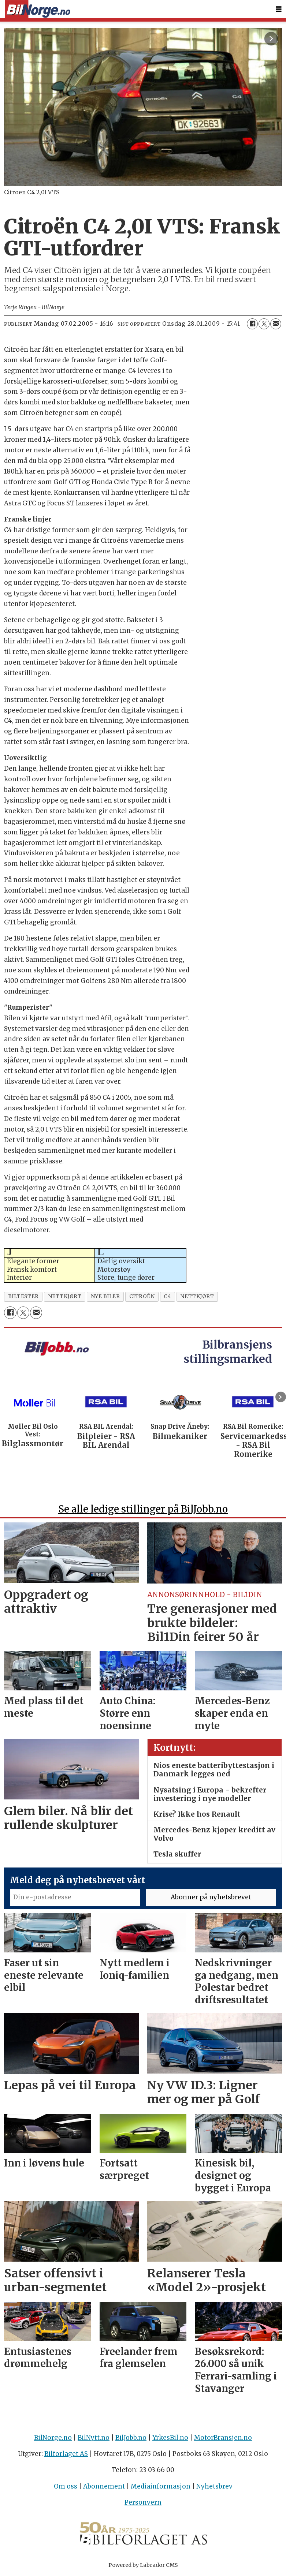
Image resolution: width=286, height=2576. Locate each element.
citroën (142, 1296)
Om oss (65, 2486)
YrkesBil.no (170, 2438)
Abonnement (104, 2486)
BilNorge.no (53, 2438)
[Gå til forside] (37, 9)
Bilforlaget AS (66, 2454)
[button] (280, 1397)
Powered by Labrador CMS (143, 2565)
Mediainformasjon (160, 2486)
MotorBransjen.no (223, 2438)
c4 (167, 1296)
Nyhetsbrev (214, 2486)
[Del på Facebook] (252, 323)
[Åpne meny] (279, 9)
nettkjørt (65, 1296)
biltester (23, 1296)
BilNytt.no (93, 2438)
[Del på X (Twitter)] (264, 323)
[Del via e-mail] (275, 323)
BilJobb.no (130, 2438)
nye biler (105, 1296)
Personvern (143, 2502)
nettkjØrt (197, 1296)
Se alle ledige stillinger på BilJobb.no (143, 1509)
